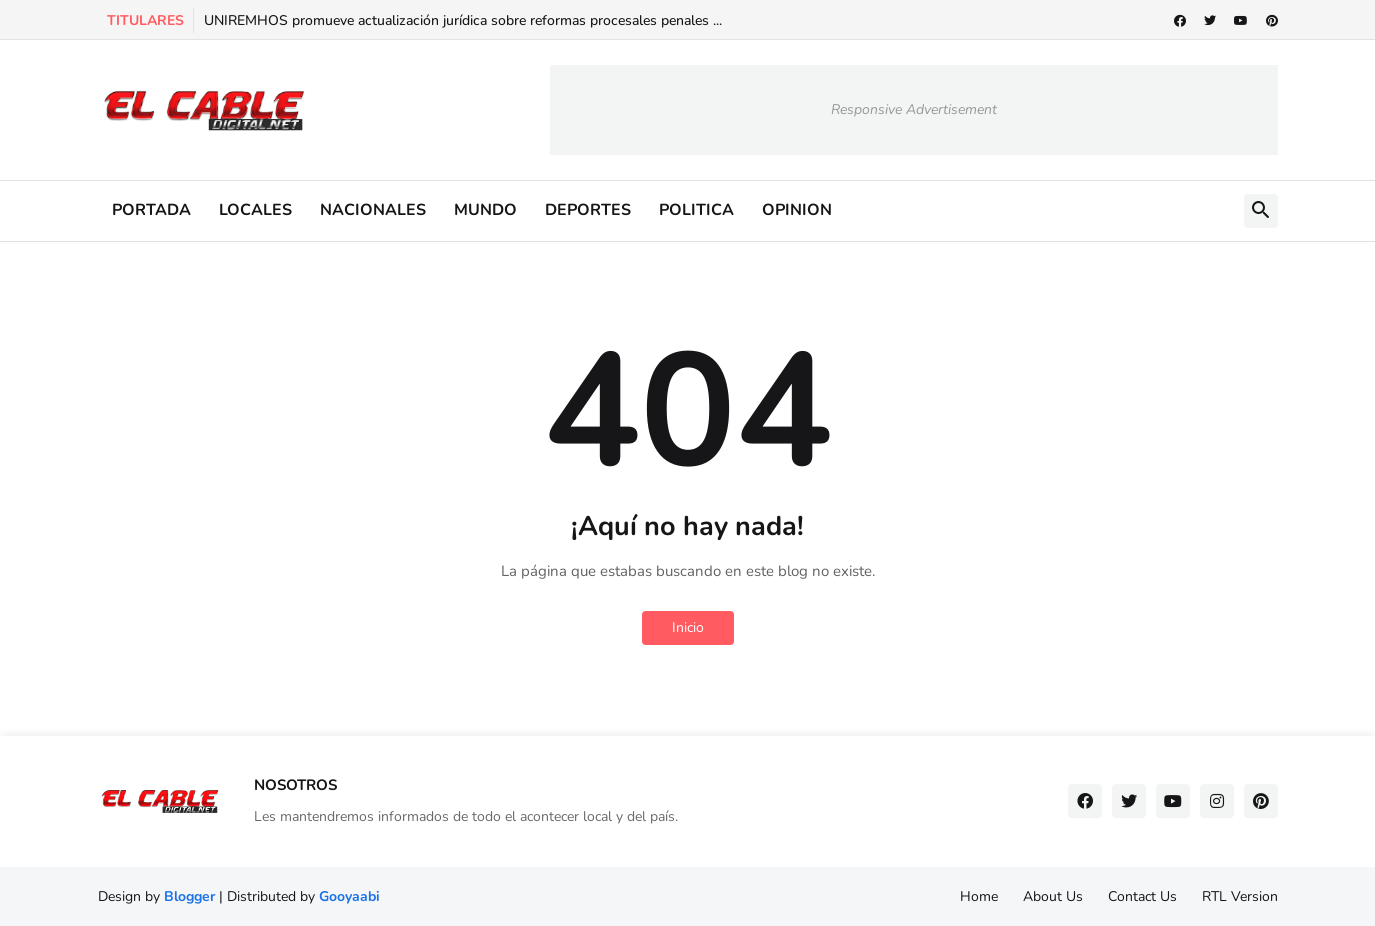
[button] (1261, 211)
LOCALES (255, 210)
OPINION (797, 210)
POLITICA (696, 210)
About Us (1053, 896)
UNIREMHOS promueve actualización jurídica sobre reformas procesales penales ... (463, 20)
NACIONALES (373, 210)
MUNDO (485, 210)
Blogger (189, 896)
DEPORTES (588, 210)
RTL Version (1240, 896)
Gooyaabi (349, 896)
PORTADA (151, 210)
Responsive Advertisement (914, 109)
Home (979, 896)
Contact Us (1142, 896)
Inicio (688, 627)
